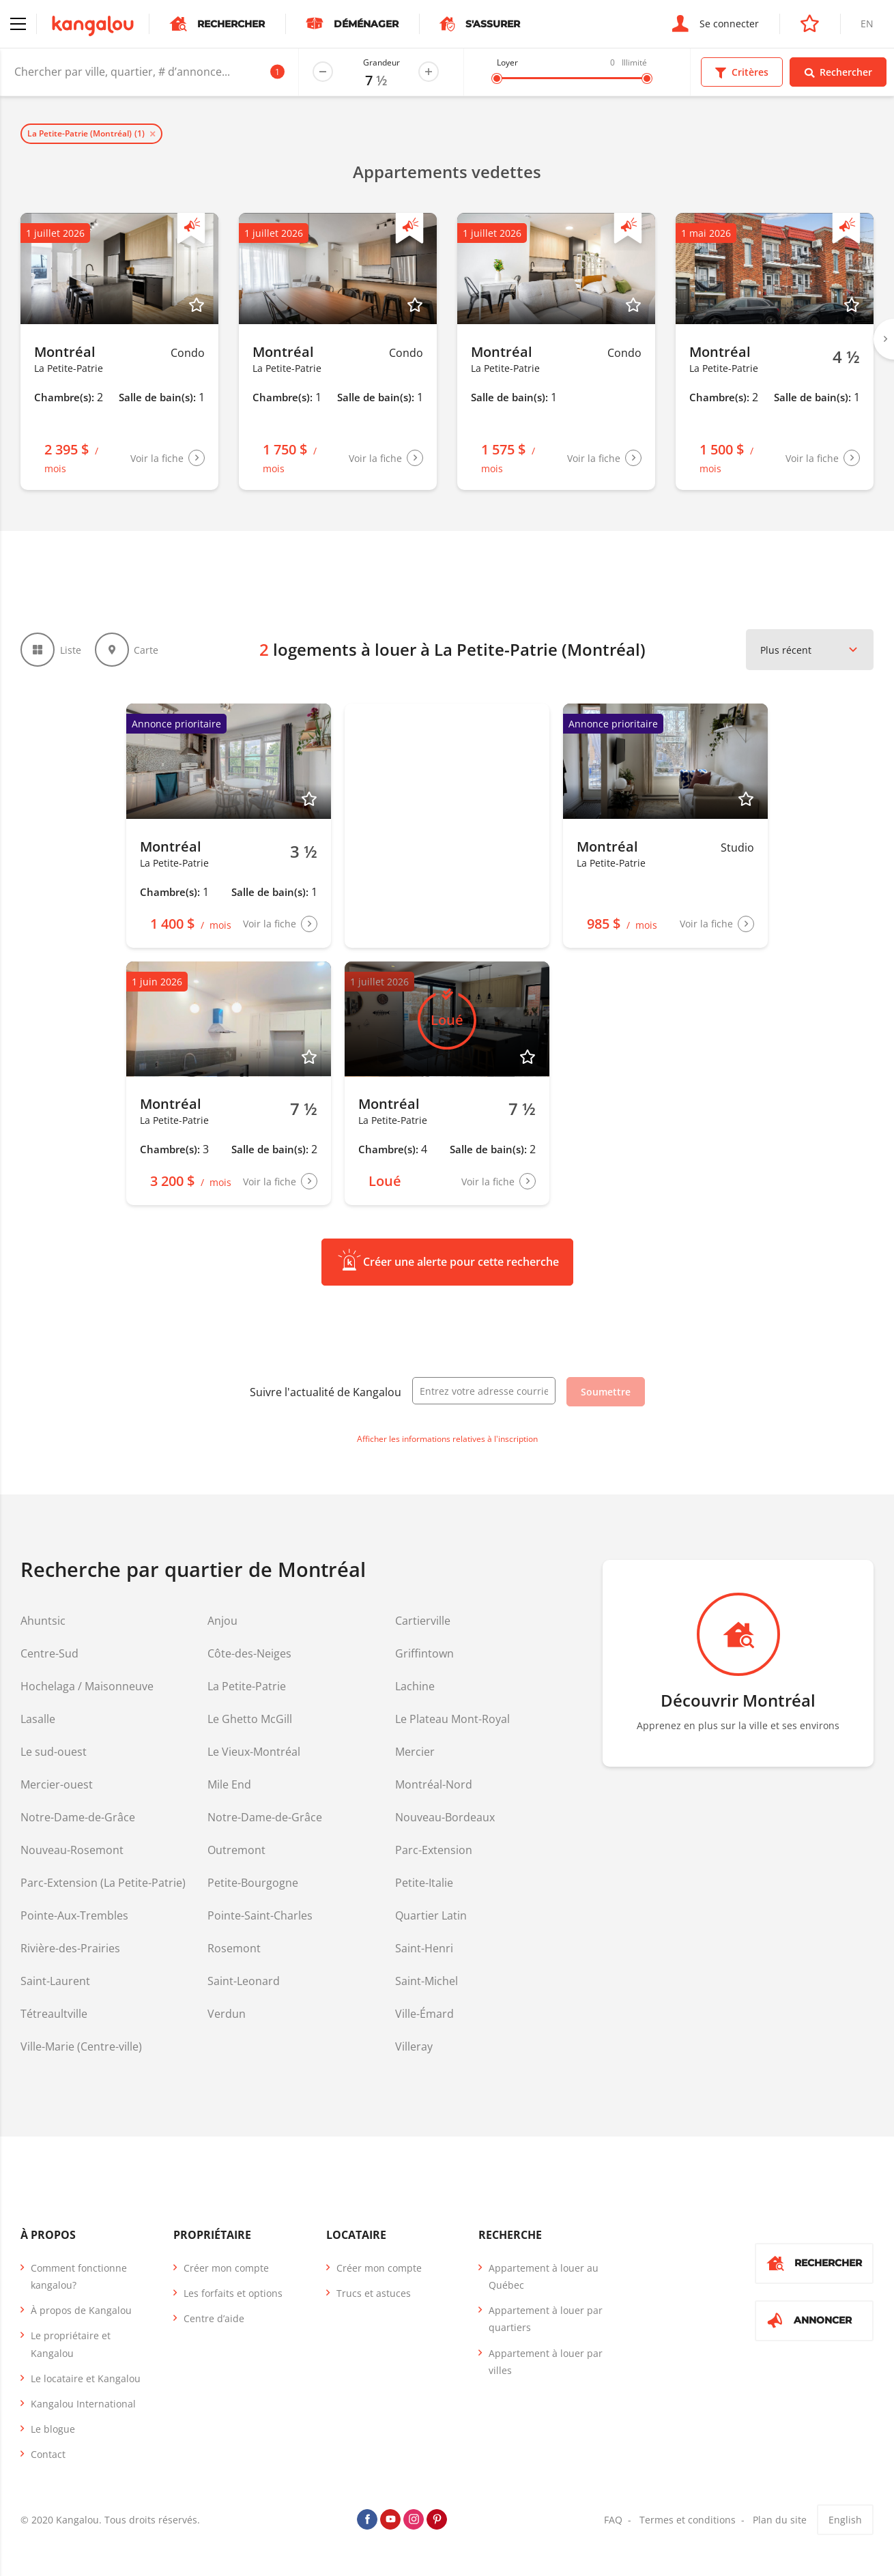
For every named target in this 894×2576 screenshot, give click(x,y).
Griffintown (424, 1653)
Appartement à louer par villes (546, 2362)
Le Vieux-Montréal (253, 1751)
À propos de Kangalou (81, 2310)
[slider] (496, 78)
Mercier (415, 1751)
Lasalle (37, 1718)
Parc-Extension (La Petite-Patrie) (103, 1882)
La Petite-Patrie (246, 1686)
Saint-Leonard (243, 1980)
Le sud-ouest (53, 1751)
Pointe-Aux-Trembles (74, 1915)
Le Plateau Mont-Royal (452, 1718)
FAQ (613, 2519)
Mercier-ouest (56, 1784)
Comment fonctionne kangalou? (79, 2276)
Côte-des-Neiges (249, 1653)
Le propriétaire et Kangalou (71, 2344)
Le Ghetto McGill (249, 1718)
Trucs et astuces (373, 2293)
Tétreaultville (53, 2013)
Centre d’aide (214, 2318)
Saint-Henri (424, 1948)
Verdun (226, 2013)
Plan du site (780, 2519)
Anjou (222, 1620)
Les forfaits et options (233, 2293)
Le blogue (53, 2428)
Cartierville (422, 1620)
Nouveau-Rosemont (72, 1849)
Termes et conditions (687, 2519)
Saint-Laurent (55, 1980)
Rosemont (234, 1948)
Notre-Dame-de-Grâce (77, 1817)
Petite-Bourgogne (252, 1882)
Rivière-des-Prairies (70, 1948)
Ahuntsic (43, 1620)
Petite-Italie (424, 1882)
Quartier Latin (431, 1915)
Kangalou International (83, 2403)
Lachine (415, 1686)
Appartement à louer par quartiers (546, 2319)
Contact (48, 2454)
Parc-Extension (433, 1849)
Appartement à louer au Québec (544, 2276)
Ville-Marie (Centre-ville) (81, 2046)
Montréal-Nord (433, 1784)
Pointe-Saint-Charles (260, 1915)
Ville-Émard (424, 2013)
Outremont (236, 1849)
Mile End (229, 1784)
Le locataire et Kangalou (86, 2378)
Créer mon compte (226, 2267)
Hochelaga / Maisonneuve (87, 1686)
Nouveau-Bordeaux (445, 1817)
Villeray (414, 2046)
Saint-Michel (426, 1980)
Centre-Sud (49, 1653)
